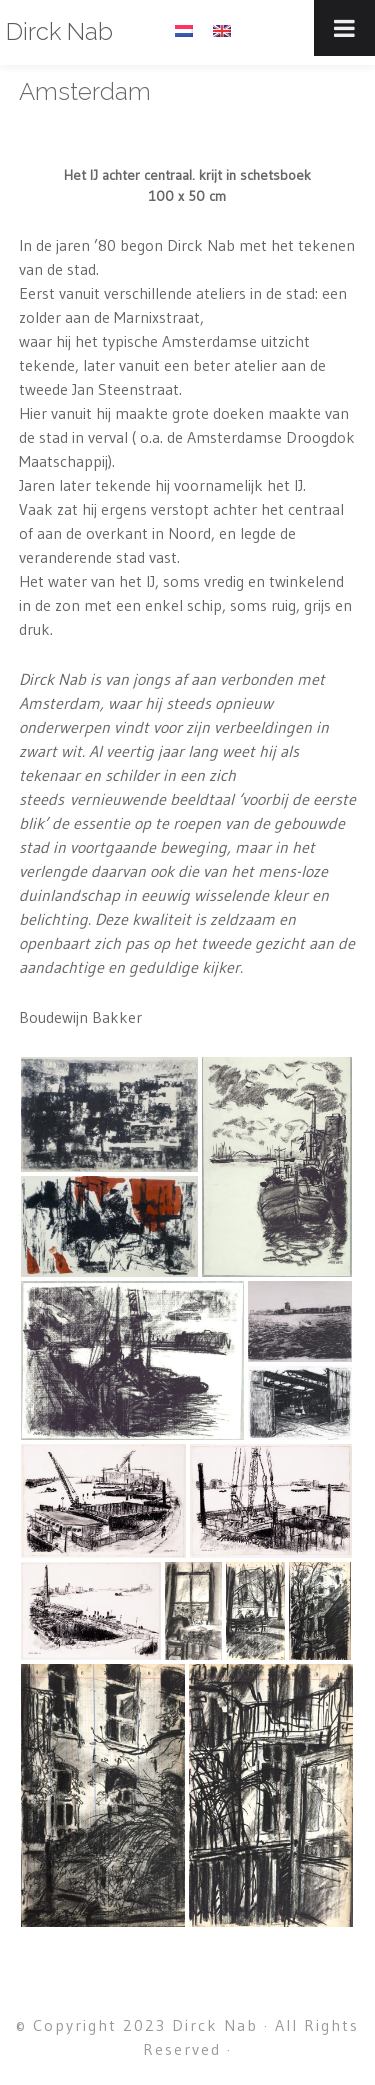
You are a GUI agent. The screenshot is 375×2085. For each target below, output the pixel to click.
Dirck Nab (59, 31)
